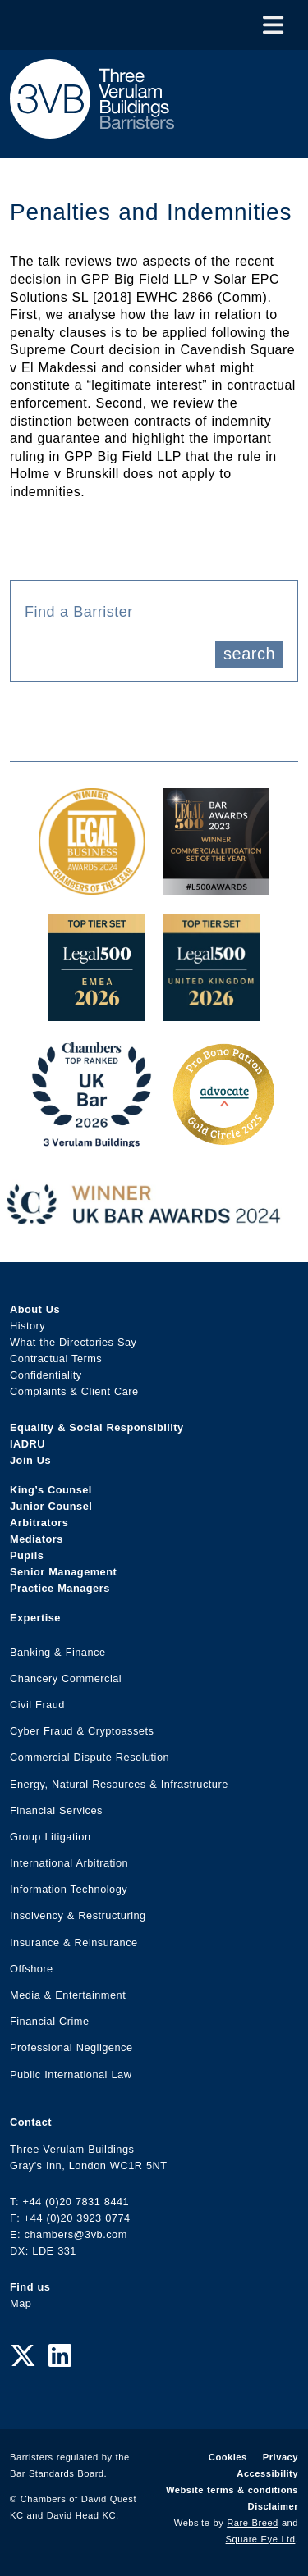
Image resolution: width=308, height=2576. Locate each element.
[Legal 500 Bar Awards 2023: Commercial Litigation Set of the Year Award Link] (216, 886)
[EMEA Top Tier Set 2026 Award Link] (96, 1012)
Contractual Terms (56, 1358)
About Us (35, 1309)
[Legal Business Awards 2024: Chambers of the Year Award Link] (92, 886)
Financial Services (56, 1810)
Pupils (27, 1555)
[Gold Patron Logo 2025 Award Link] (223, 1139)
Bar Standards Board (57, 2473)
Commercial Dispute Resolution (89, 1757)
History (27, 1326)
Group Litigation (50, 1837)
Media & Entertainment (68, 1995)
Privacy (280, 2457)
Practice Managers (60, 1588)
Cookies (228, 2457)
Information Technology (68, 1889)
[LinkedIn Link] (59, 2356)
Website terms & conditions (232, 2490)
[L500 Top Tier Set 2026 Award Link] (211, 1012)
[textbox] (148, 611)
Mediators (36, 1539)
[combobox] (154, 611)
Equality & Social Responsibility (97, 1427)
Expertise (35, 1618)
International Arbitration (69, 1863)
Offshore (31, 1969)
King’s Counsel (51, 1490)
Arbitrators (39, 1522)
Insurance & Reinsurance (74, 1942)
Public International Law (70, 2074)
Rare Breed (252, 2523)
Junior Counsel (51, 1506)
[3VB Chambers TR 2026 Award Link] (91, 1139)
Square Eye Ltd (261, 2539)
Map (20, 2303)
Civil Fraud (37, 1704)
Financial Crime (50, 2021)
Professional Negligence (71, 2047)
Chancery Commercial (66, 1678)
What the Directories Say (73, 1342)
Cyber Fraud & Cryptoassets (82, 1731)
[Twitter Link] (23, 2356)
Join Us (30, 1460)
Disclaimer (273, 2506)
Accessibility (267, 2473)
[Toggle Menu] (273, 25)
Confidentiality (46, 1375)
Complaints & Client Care (74, 1391)
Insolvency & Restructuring (78, 1915)
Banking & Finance (58, 1652)
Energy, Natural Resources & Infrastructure (119, 1784)
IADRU (27, 1444)
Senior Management (63, 1572)
